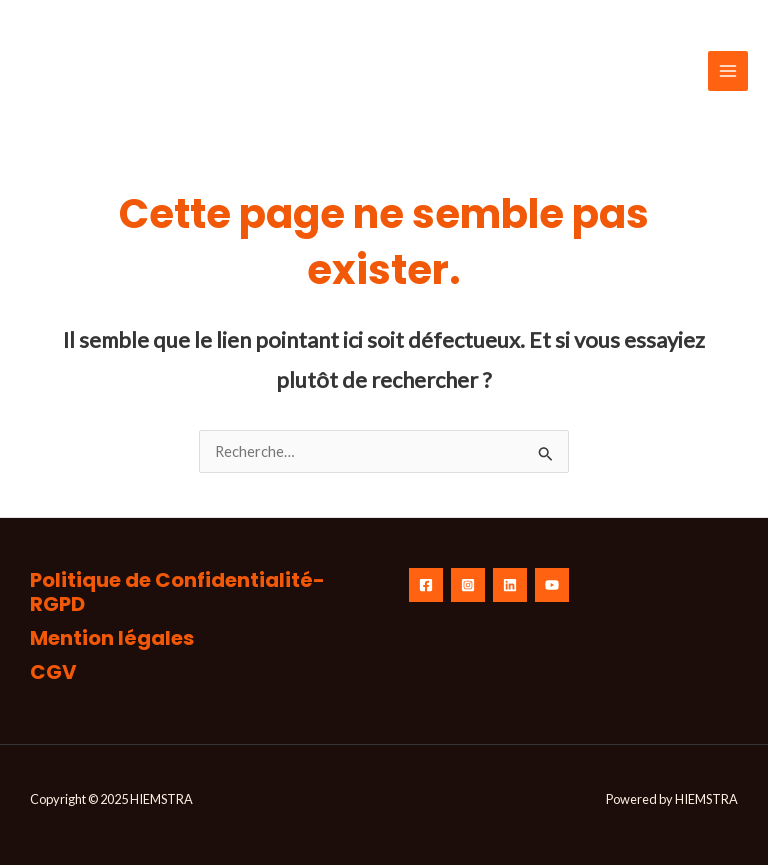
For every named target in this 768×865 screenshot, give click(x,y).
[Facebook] (426, 585)
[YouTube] (552, 585)
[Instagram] (468, 585)
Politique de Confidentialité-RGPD (177, 592)
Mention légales (112, 638)
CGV (53, 672)
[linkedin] (510, 585)
